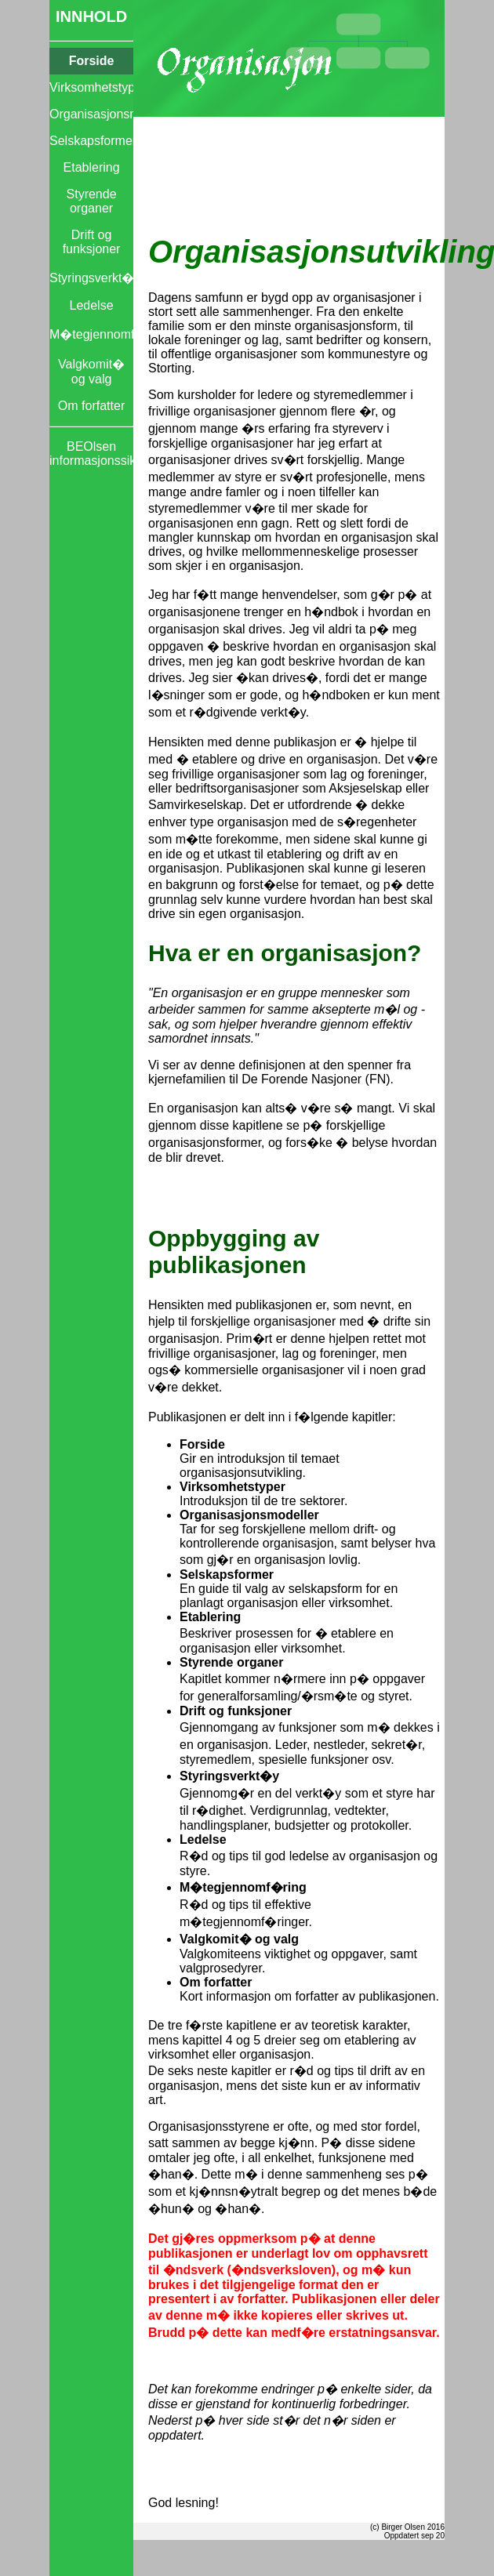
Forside (91, 60)
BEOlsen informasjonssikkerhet (91, 453)
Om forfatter (91, 405)
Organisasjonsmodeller (91, 114)
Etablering (92, 167)
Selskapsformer (91, 140)
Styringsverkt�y (91, 278)
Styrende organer (92, 201)
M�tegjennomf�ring (91, 334)
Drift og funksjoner (92, 242)
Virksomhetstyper (91, 87)
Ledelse (92, 305)
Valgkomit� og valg (91, 371)
